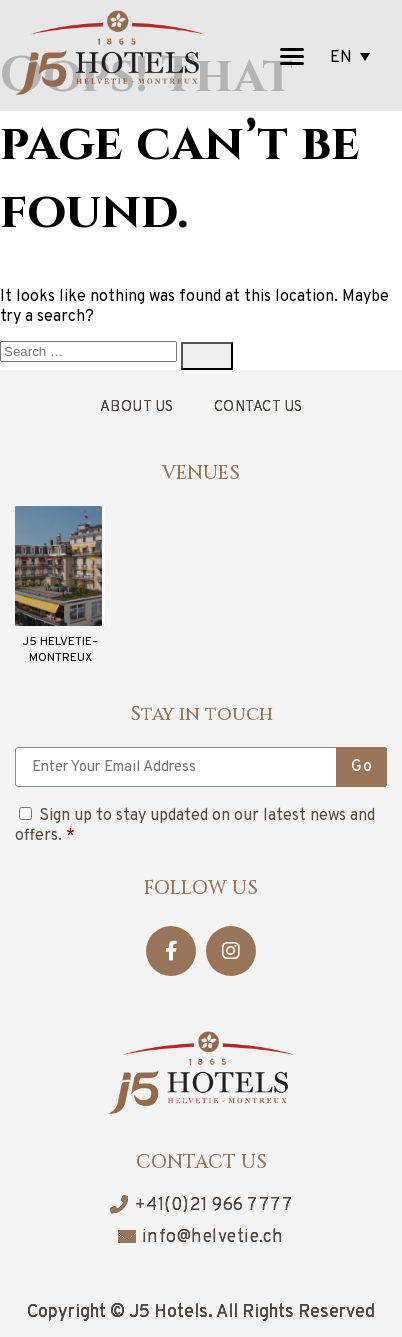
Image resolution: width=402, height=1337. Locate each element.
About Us (137, 407)
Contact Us (258, 407)
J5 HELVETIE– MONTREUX (60, 650)
